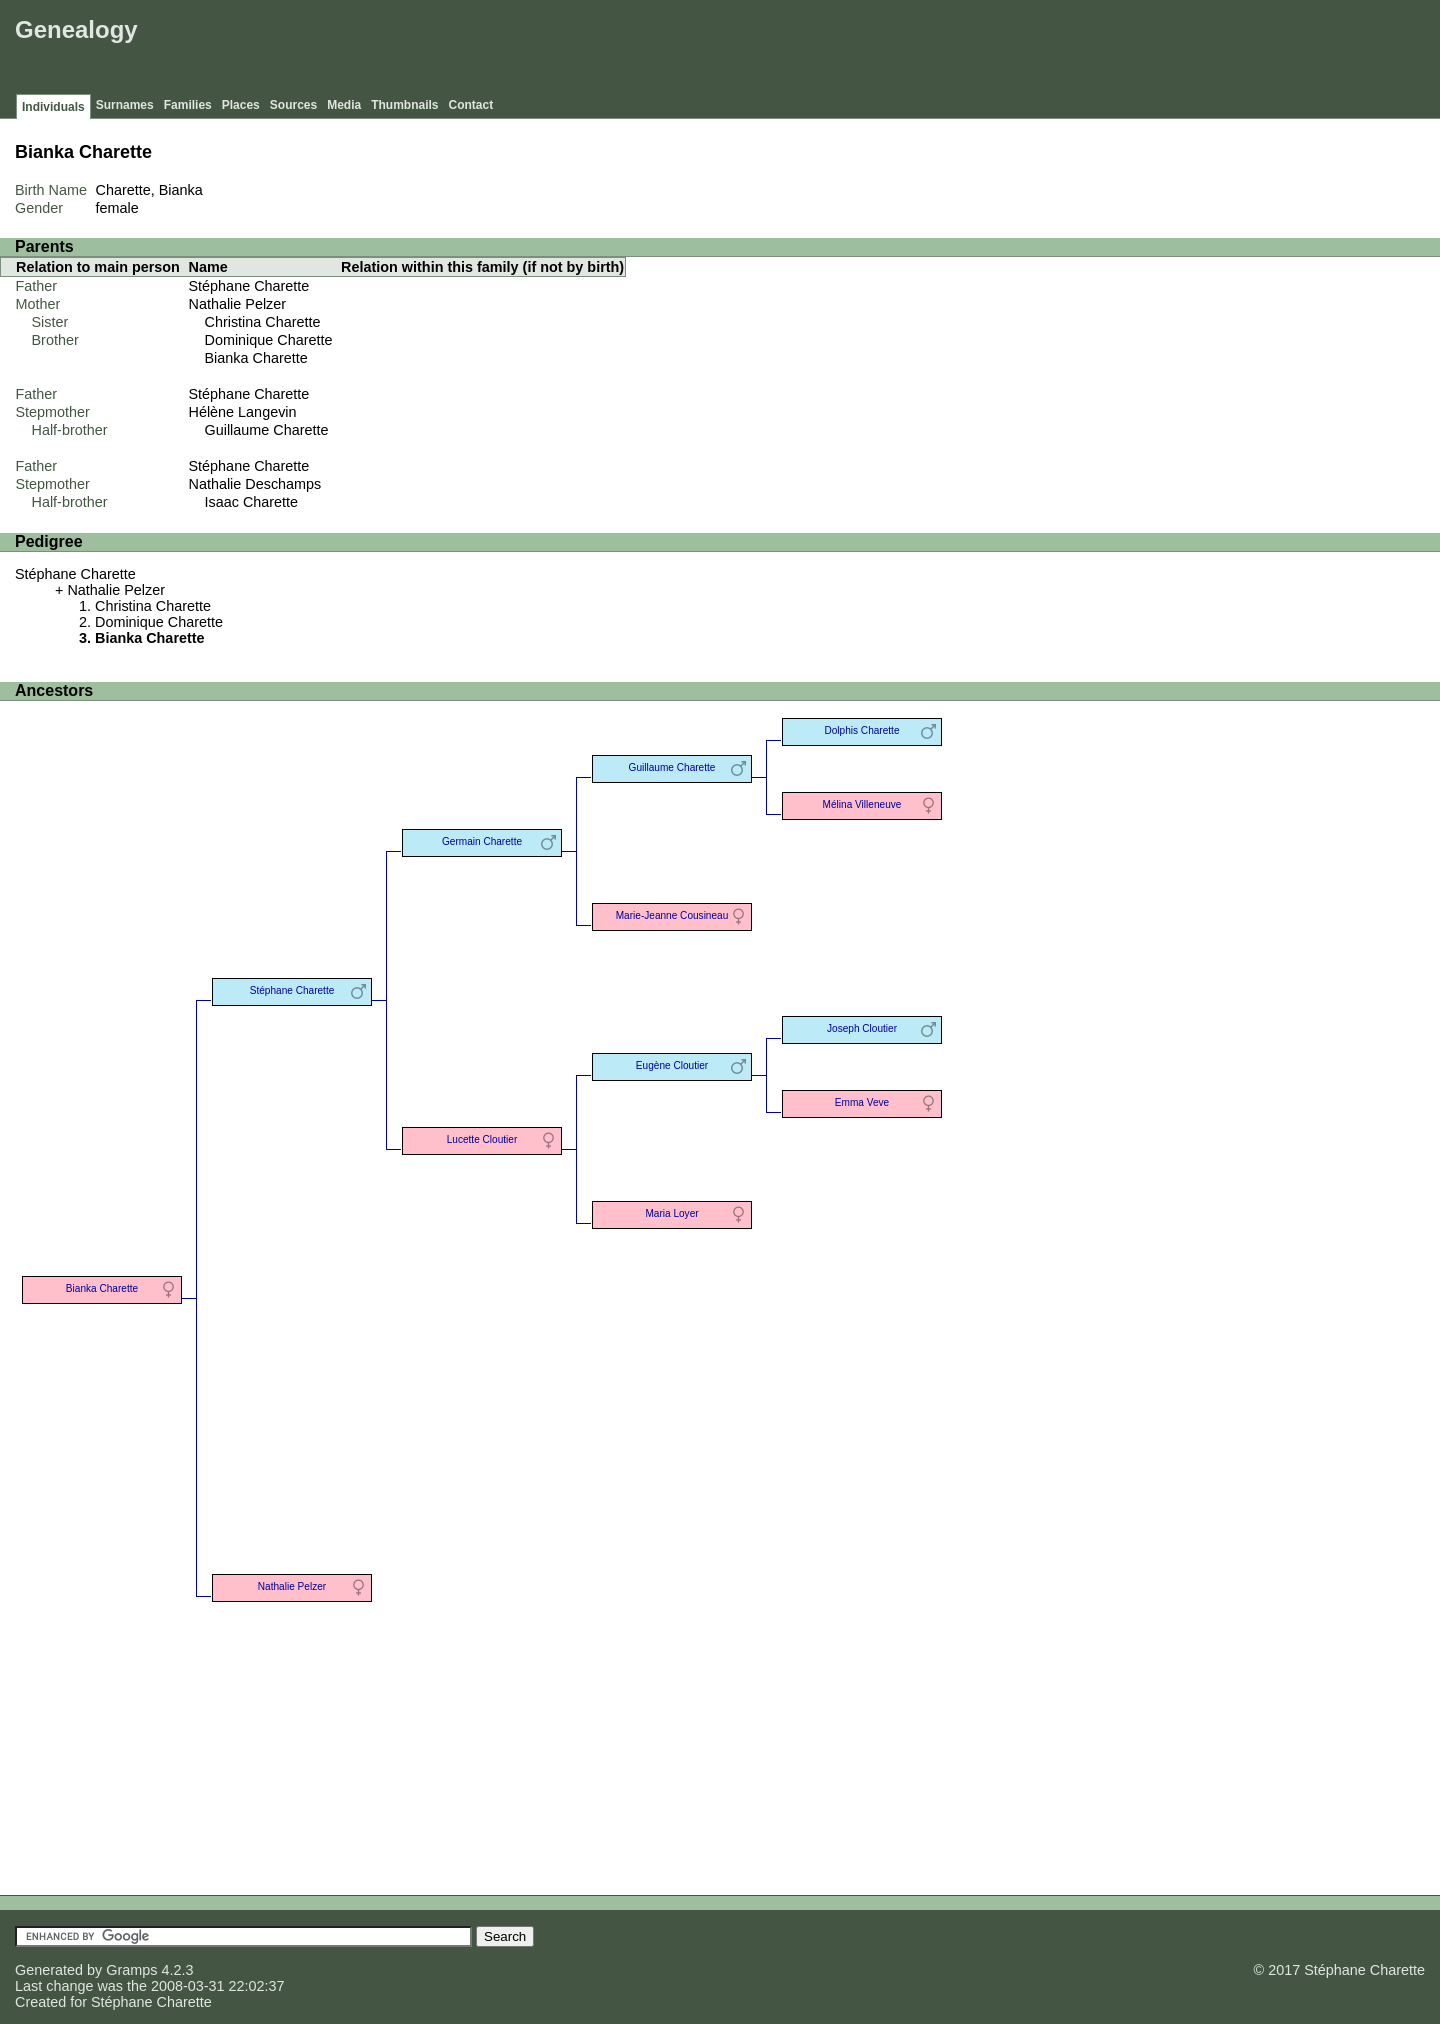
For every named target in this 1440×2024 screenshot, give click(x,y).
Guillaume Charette (267, 430)
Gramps (131, 1970)
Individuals (53, 107)
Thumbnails (404, 105)
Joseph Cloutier (862, 1028)
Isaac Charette (252, 502)
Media (344, 105)
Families (188, 105)
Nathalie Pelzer (238, 304)
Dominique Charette (269, 340)
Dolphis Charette (861, 730)
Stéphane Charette (249, 286)
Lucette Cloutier (482, 1139)
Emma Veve (862, 1102)
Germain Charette (482, 841)
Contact (471, 105)
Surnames (125, 105)
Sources (293, 105)
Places (241, 105)
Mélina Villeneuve (862, 804)
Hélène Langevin (243, 412)
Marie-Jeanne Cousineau (672, 915)
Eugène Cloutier (672, 1065)
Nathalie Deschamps (255, 484)
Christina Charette (263, 322)
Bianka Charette (256, 358)
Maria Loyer (671, 1213)
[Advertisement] (1071, 50)
